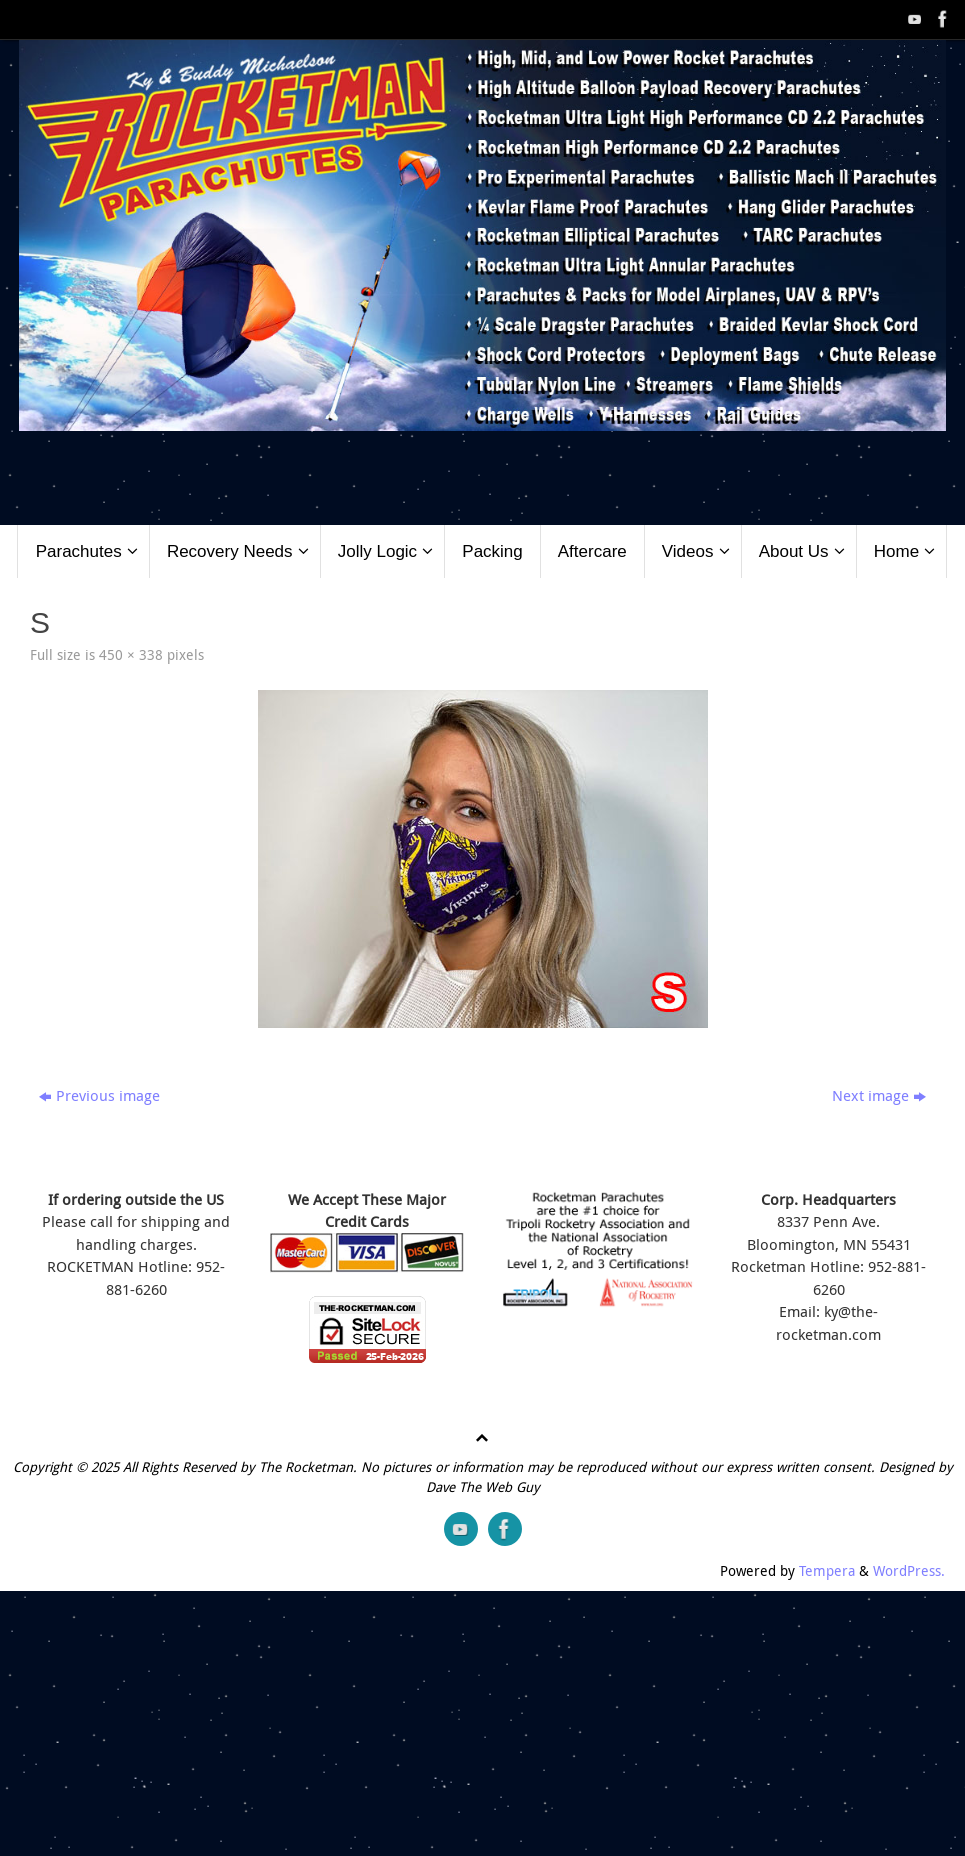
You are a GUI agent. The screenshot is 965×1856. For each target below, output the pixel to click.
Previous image (99, 1095)
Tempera (827, 1571)
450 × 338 (131, 655)
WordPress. (909, 1571)
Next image (879, 1095)
